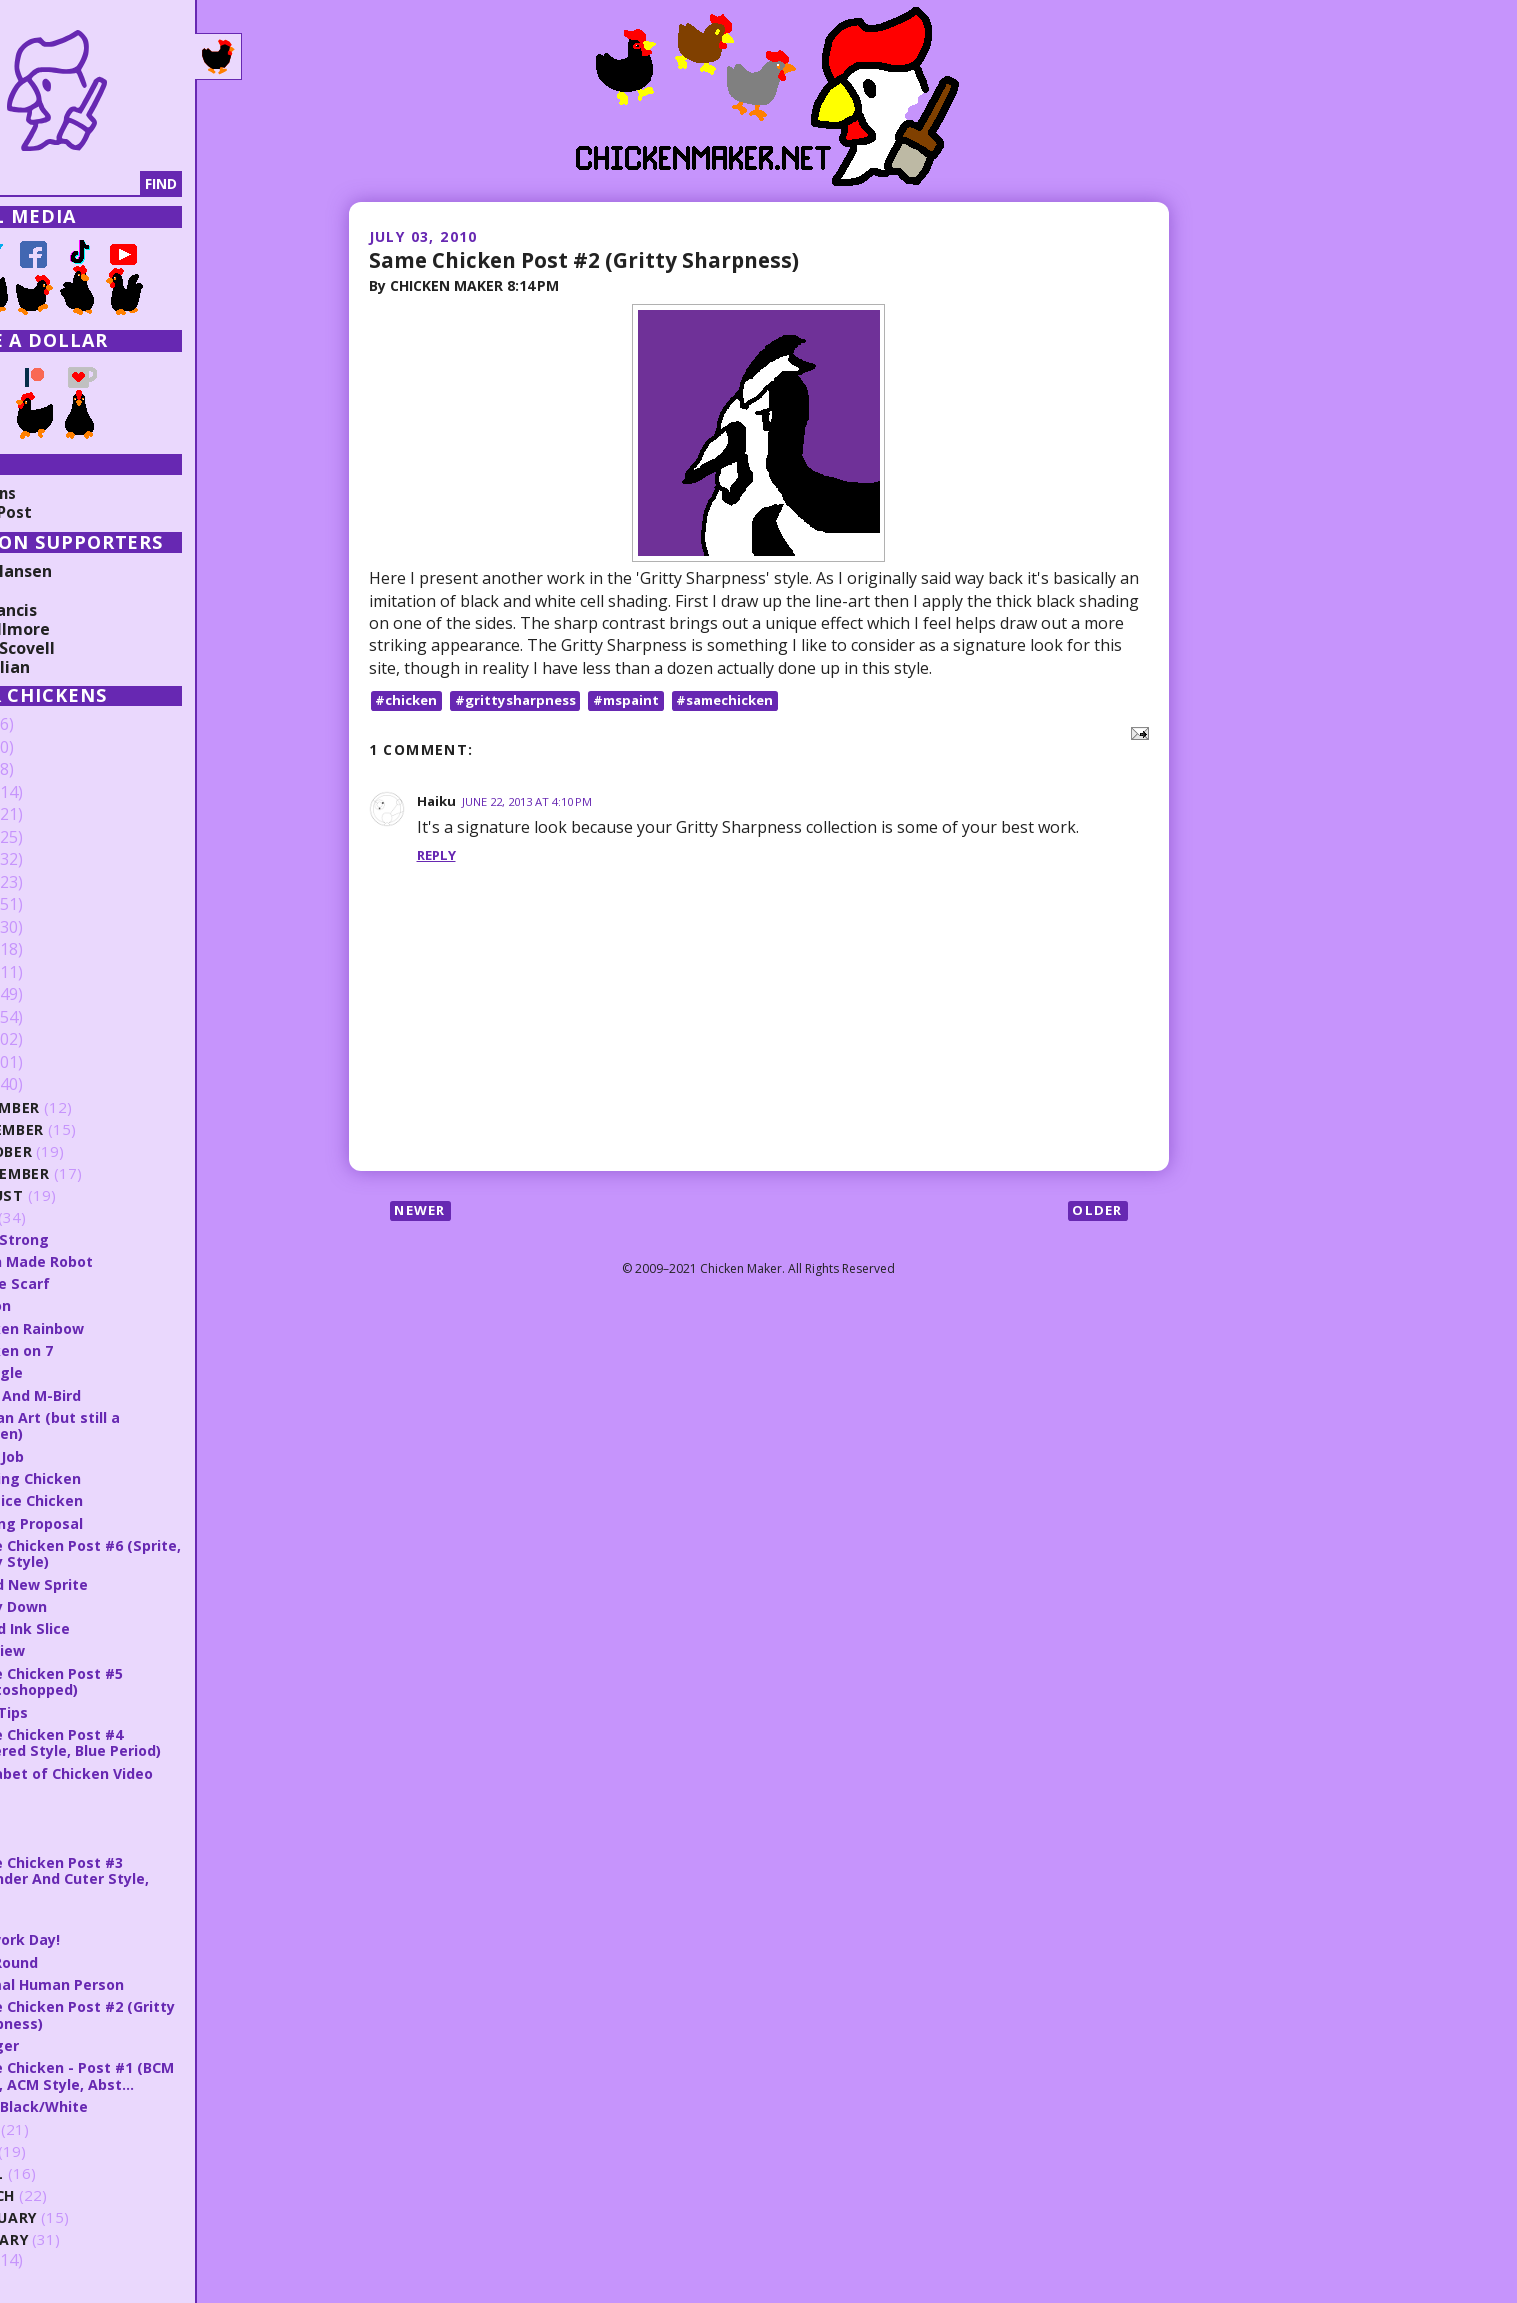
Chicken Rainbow (108, 1328)
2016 (47, 950)
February (84, 2216)
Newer (423, 1212)
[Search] (119, 184)
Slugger (74, 2044)
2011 (47, 1063)
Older (1096, 1212)
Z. (52, 1794)
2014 (47, 995)
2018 (47, 905)
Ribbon (71, 1305)
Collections (60, 493)
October (82, 1151)
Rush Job (77, 1455)
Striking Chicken (106, 1478)
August (77, 1195)
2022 (47, 815)
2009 (47, 2260)
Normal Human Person (129, 1983)
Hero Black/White (111, 2105)
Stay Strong (91, 1239)
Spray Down (90, 1605)
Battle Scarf (91, 1283)
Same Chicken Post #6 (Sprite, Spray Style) (128, 1552)
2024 (47, 770)
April (66, 2172)
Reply (438, 855)
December (86, 1107)
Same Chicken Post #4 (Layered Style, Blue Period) (149, 1741)
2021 (47, 838)
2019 (47, 883)
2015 (47, 973)
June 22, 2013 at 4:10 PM (535, 802)
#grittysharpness (523, 700)
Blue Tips (79, 1711)
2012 (47, 1040)
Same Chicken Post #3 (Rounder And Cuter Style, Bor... (143, 1877)
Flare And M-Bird (107, 1394)
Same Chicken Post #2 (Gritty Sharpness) (596, 259)
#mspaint (640, 700)
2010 (47, 1085)
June (64, 2128)
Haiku (437, 801)
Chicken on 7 (92, 1350)
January (80, 2238)
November (88, 1129)
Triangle (76, 1372)
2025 (47, 748)
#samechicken (746, 700)
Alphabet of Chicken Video (144, 1772)
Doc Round (85, 1961)
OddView (79, 1650)
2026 (47, 725)
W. (54, 1916)
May (62, 2150)
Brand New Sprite (112, 1583)
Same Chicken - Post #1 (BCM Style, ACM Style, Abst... (155, 2074)
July (63, 1217)
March (73, 2194)
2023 (47, 793)
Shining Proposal (107, 1522)
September (90, 1173)
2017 (47, 928)
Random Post (68, 512)
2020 (47, 860)
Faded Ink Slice (100, 1628)
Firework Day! (97, 1938)
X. (52, 1839)
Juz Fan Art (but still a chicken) (127, 1425)
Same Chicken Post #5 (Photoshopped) (128, 1680)
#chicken (409, 700)
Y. (52, 1816)
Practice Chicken (107, 1500)
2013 (47, 1018)
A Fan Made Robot (113, 1261)
